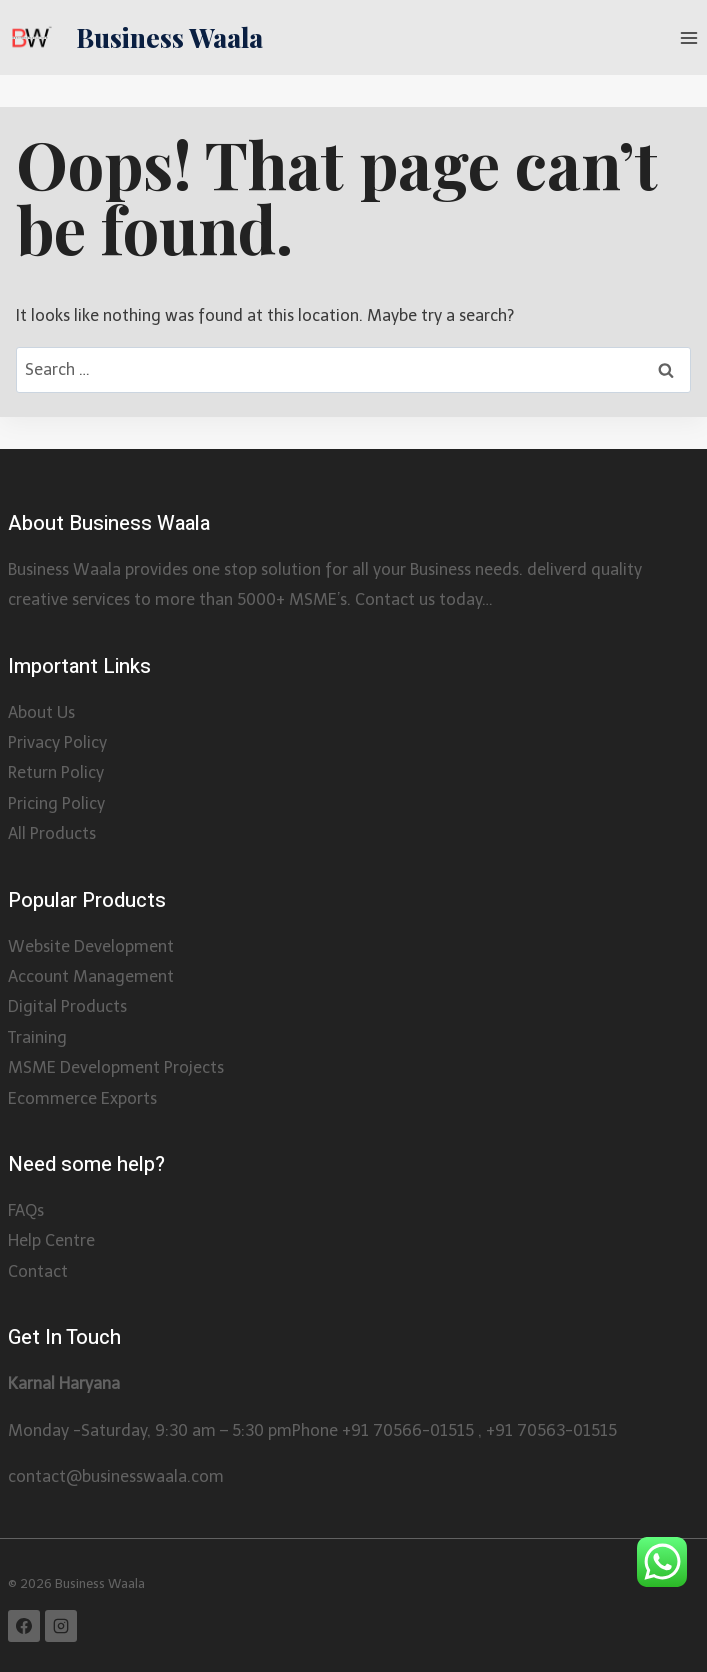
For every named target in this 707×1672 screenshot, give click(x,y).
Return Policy (56, 772)
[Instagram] (61, 1626)
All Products (52, 833)
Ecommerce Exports (82, 1098)
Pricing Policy (56, 803)
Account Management (91, 976)
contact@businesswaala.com (116, 1476)
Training (37, 1037)
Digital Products (67, 1006)
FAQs (26, 1210)
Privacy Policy (57, 742)
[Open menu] (688, 37)
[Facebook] (24, 1626)
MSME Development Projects (116, 1067)
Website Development (91, 946)
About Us (41, 712)
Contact (38, 1271)
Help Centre (51, 1240)
